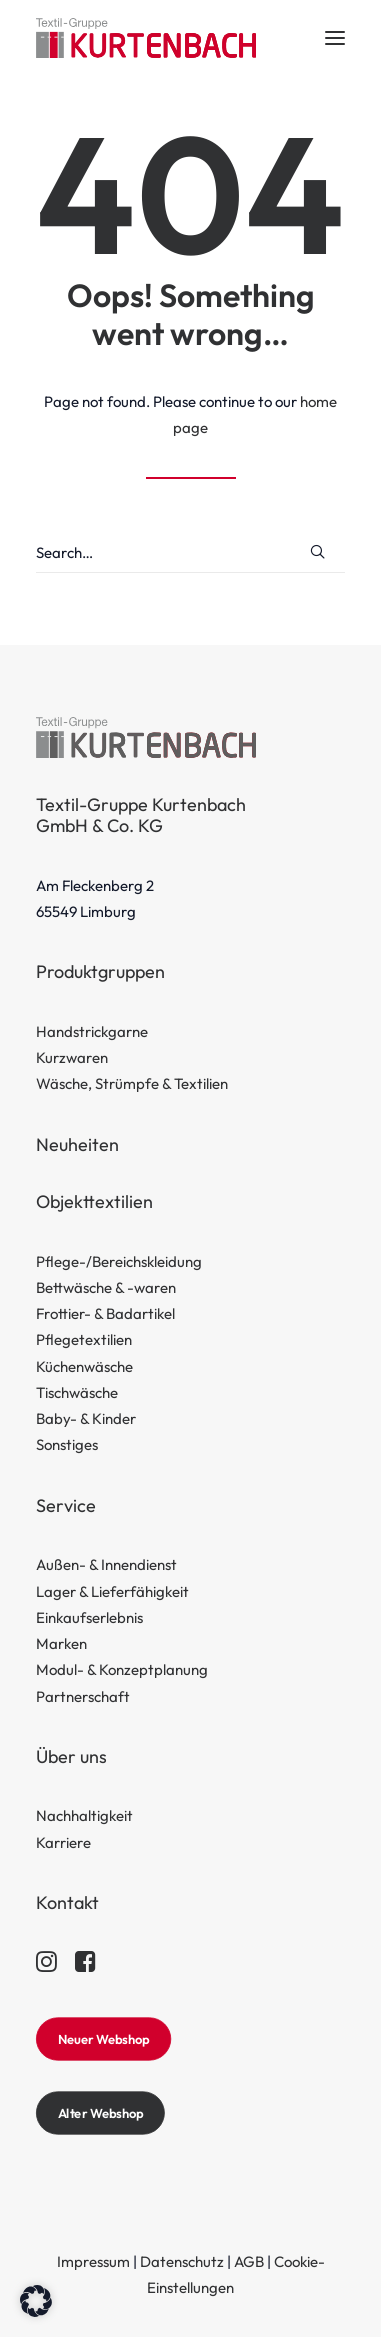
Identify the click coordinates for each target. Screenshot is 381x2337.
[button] (335, 38)
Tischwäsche (77, 1392)
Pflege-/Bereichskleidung (119, 1261)
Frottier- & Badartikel (105, 1313)
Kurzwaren (72, 1057)
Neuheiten (77, 1144)
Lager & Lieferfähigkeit (112, 1591)
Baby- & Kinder (86, 1418)
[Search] (190, 553)
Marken (61, 1643)
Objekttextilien (94, 1201)
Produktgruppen (100, 971)
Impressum (93, 2261)
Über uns (71, 1756)
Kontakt (67, 1902)
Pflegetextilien (84, 1339)
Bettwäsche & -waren (106, 1287)
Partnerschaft (83, 1696)
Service (66, 1505)
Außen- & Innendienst (106, 1564)
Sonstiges (67, 1444)
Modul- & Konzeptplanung (122, 1669)
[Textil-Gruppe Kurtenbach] (146, 38)
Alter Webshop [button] (101, 2113)
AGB (249, 2261)
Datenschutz (182, 2261)
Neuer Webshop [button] (104, 2039)
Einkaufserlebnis (89, 1617)
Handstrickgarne (92, 1031)
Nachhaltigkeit (84, 1815)
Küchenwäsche (84, 1366)
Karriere (63, 1842)
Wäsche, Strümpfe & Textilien (132, 1083)
